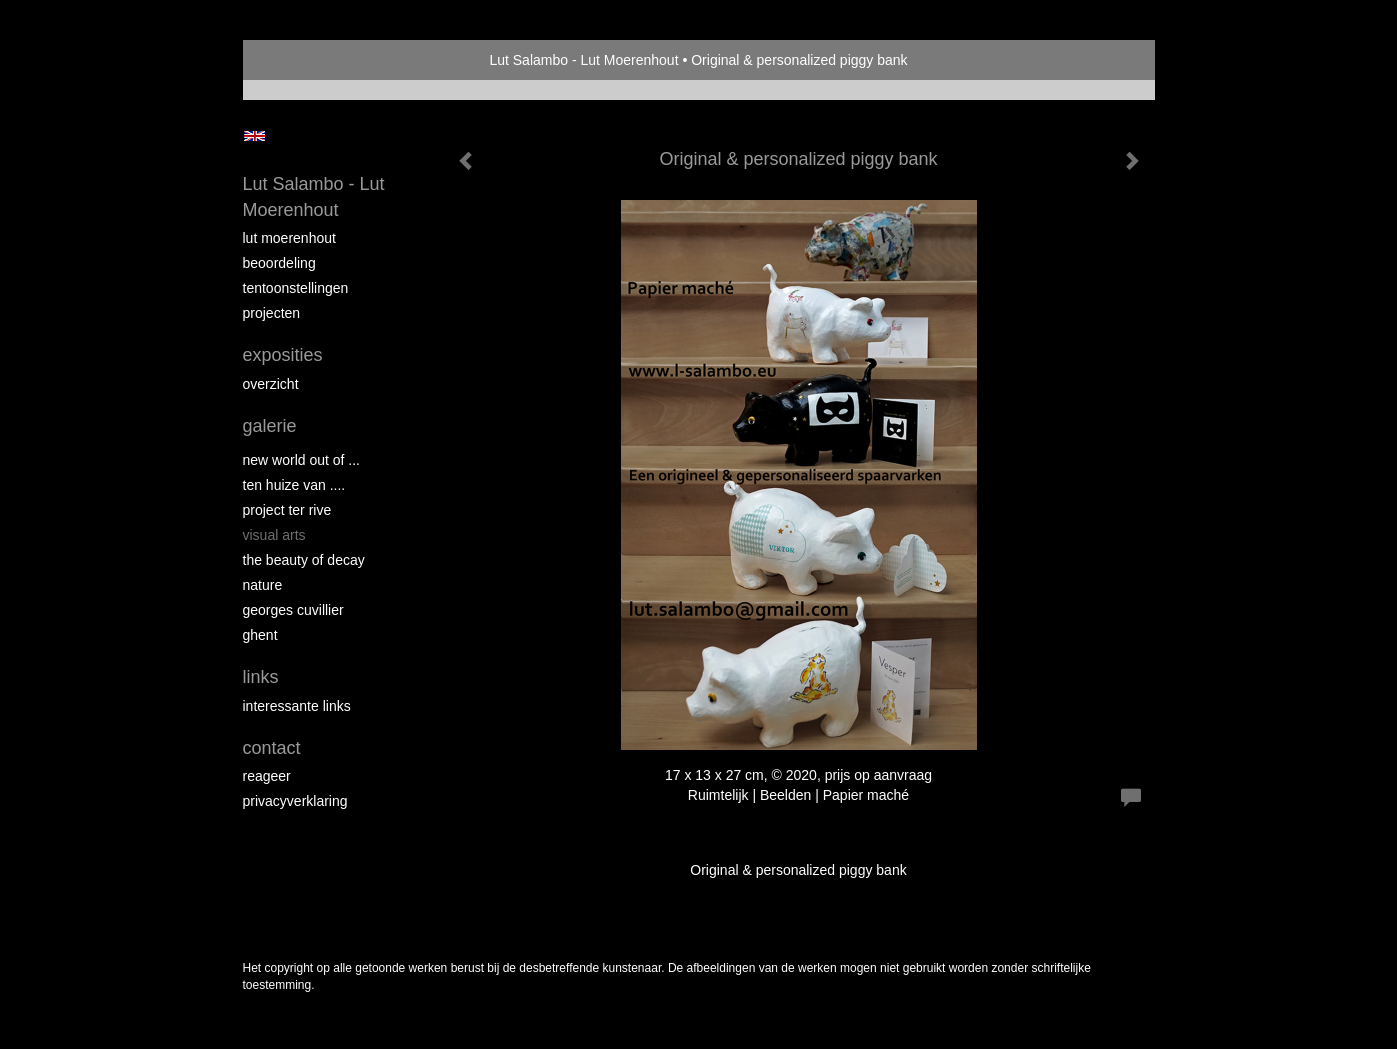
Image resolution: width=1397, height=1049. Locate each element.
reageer (267, 776)
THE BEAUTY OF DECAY (304, 560)
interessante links (297, 706)
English (254, 136)
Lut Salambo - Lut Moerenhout (583, 60)
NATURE (263, 585)
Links (261, 677)
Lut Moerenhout (289, 238)
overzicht (271, 384)
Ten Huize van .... (294, 485)
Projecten (272, 313)
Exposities (283, 355)
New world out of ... (302, 460)
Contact (272, 748)
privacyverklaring (295, 801)
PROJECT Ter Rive (287, 510)
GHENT (260, 635)
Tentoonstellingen (296, 288)
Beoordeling (279, 263)
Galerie (270, 426)
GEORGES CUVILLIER (293, 610)
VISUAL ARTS (274, 535)
